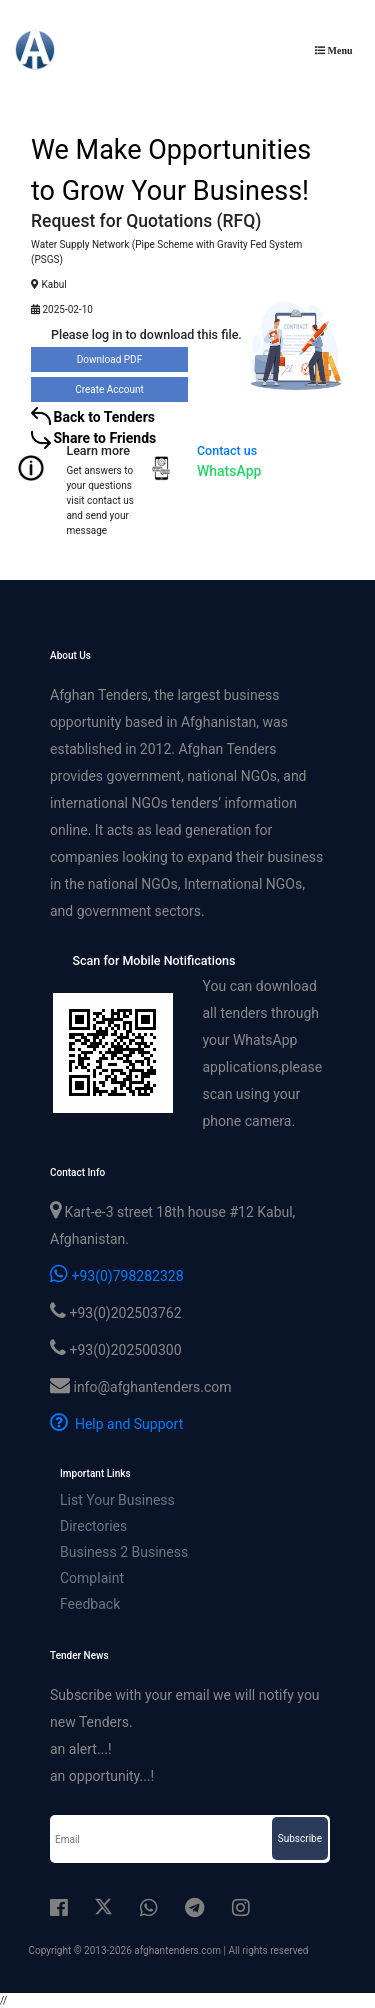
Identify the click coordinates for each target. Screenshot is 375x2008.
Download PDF (109, 359)
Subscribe (300, 1838)
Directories (93, 1526)
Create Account (109, 389)
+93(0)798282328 (117, 1276)
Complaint (92, 1578)
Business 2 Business (124, 1552)
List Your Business (117, 1500)
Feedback (90, 1604)
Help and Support (116, 1424)
